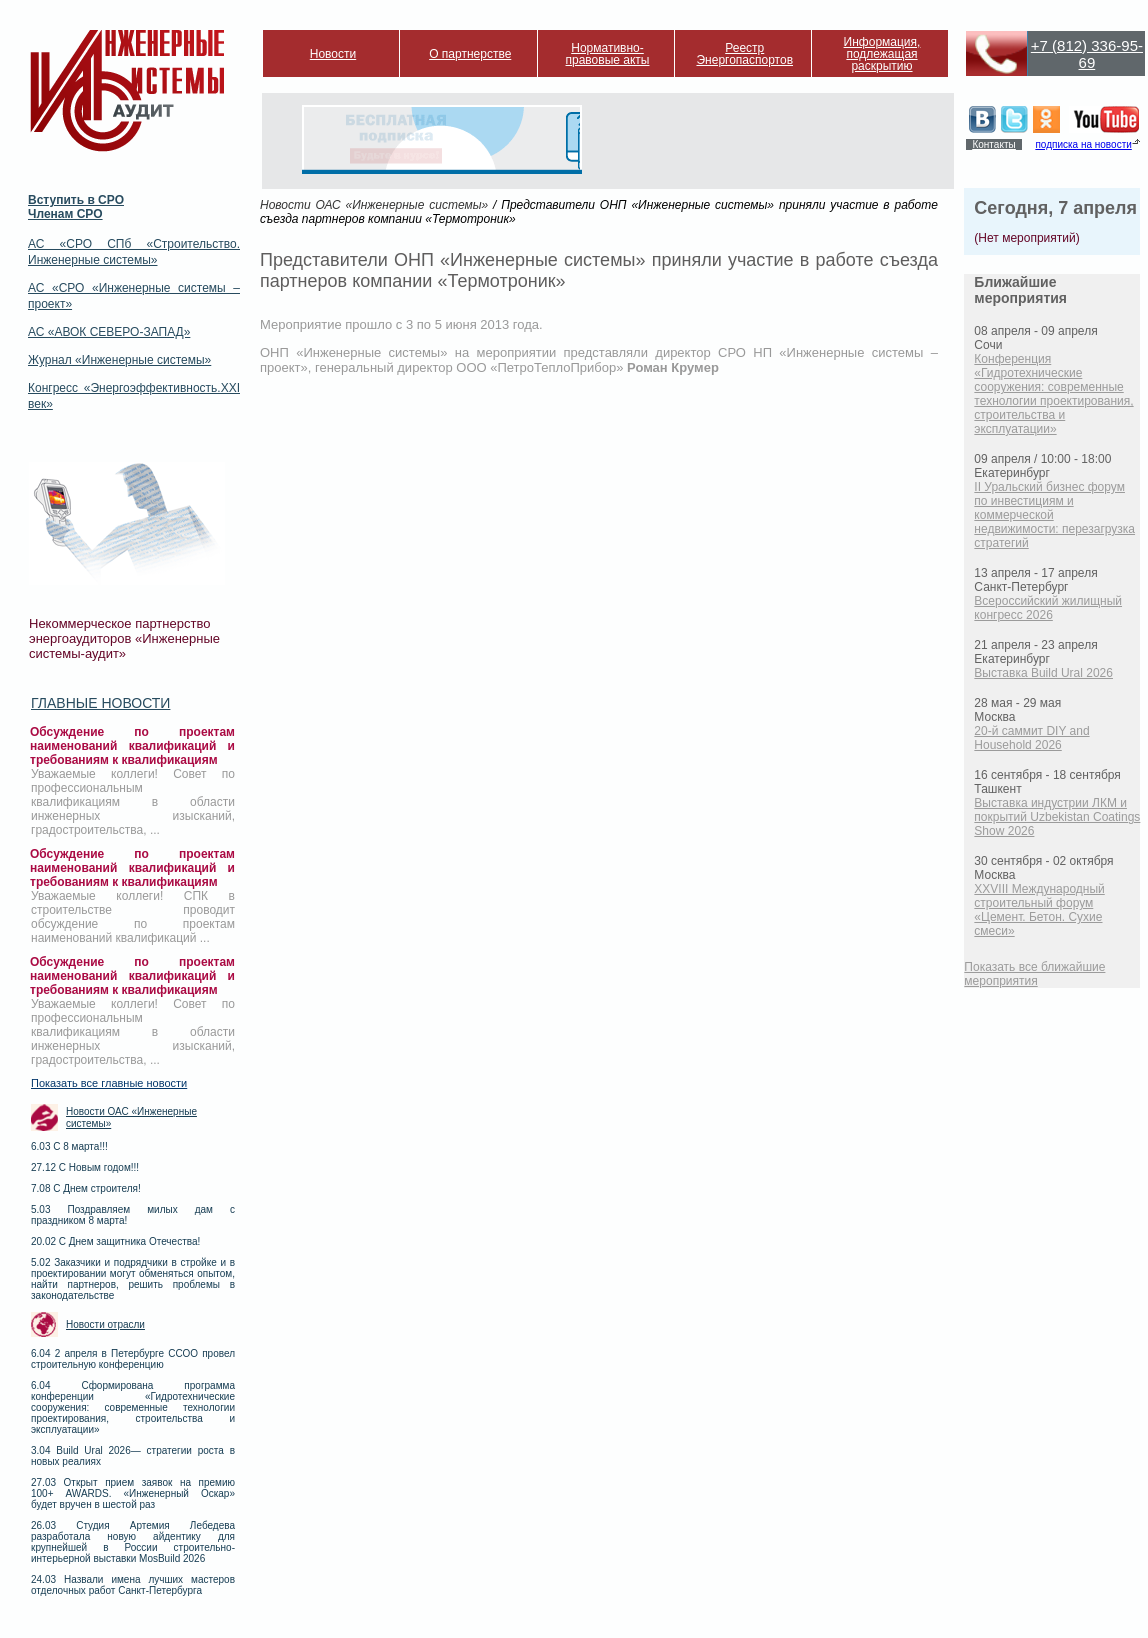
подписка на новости (1083, 144)
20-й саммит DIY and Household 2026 (1031, 738)
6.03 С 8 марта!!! (69, 1146)
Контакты (993, 144)
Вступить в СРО (76, 200)
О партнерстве (470, 54)
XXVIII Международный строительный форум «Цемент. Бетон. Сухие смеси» (1039, 910)
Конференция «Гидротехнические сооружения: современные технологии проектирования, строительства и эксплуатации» (1053, 394)
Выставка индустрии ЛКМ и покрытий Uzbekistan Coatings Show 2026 (1057, 817)
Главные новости (100, 703)
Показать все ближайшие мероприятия (1034, 974)
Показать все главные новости (109, 1083)
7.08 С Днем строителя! (86, 1188)
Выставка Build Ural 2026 (1043, 673)
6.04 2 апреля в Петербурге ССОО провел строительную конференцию (133, 1359)
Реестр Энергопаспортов (744, 54)
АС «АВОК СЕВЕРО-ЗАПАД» (109, 332)
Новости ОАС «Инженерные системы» (131, 1117)
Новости (333, 54)
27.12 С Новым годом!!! (85, 1167)
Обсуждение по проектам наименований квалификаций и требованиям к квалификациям (132, 746)
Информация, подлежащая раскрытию (882, 54)
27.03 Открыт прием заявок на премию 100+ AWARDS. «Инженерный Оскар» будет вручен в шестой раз (133, 1493)
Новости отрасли (105, 1324)
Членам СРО (65, 214)
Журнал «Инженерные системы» (119, 360)
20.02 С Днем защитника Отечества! (115, 1241)
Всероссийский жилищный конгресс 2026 (1048, 608)
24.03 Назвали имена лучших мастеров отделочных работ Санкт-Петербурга (133, 1585)
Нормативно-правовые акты (608, 54)
